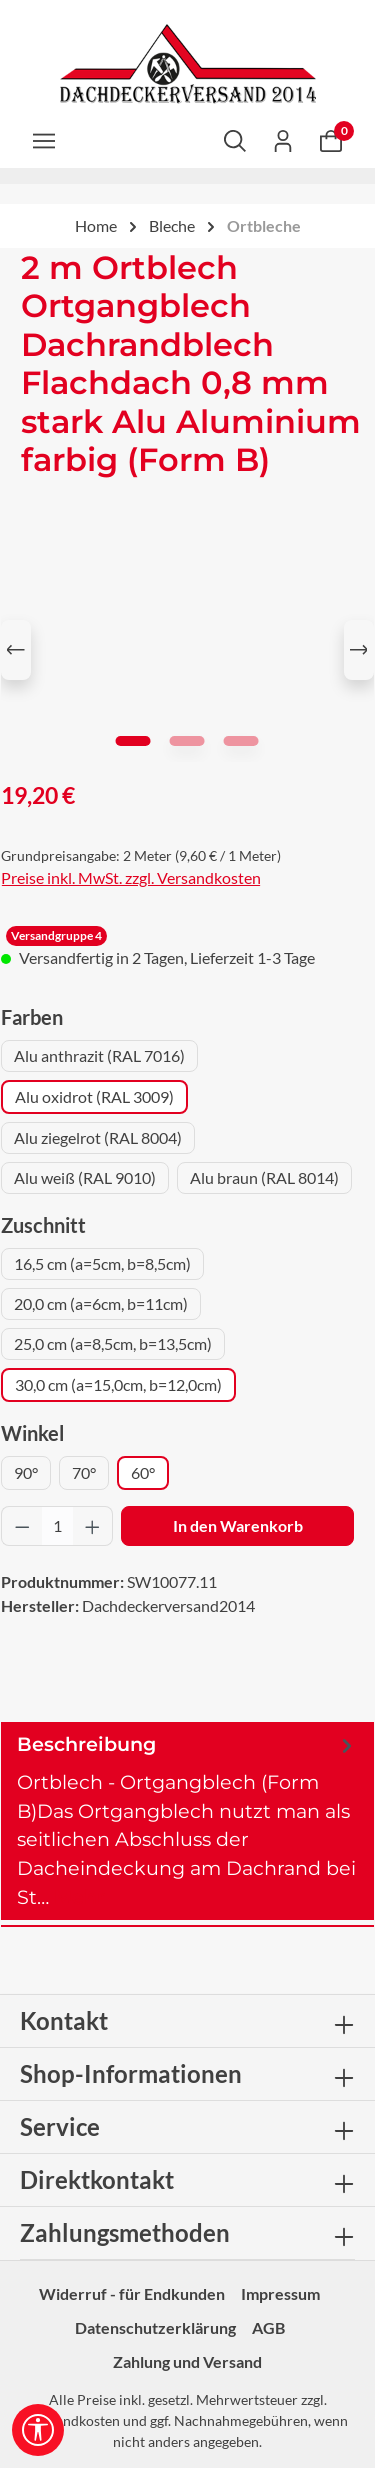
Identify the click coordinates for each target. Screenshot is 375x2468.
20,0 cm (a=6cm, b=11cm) (101, 1303)
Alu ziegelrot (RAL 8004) (98, 1137)
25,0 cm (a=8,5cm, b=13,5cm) (113, 1343)
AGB (268, 2327)
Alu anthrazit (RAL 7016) (99, 1055)
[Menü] (44, 140)
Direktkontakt (97, 2179)
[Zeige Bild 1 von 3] (133, 741)
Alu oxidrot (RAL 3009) (94, 1096)
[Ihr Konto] (283, 140)
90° (26, 1472)
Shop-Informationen (131, 2073)
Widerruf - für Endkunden (132, 2293)
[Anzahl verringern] (22, 1526)
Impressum (280, 2293)
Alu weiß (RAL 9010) (85, 1177)
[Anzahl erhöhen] (93, 1526)
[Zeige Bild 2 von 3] (187, 741)
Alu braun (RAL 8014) (264, 1177)
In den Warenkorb (238, 1525)
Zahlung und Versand (187, 2361)
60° (143, 1472)
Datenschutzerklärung (155, 2327)
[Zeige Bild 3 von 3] (241, 741)
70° (84, 1472)
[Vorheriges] (16, 650)
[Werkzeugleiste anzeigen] (38, 2430)
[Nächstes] (359, 650)
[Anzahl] (57, 1526)
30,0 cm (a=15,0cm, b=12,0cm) (118, 1384)
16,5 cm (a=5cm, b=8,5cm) (102, 1263)
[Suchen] (235, 140)
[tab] (187, 1821)
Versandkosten (74, 2420)
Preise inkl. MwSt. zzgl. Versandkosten (131, 877)
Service (60, 2126)
